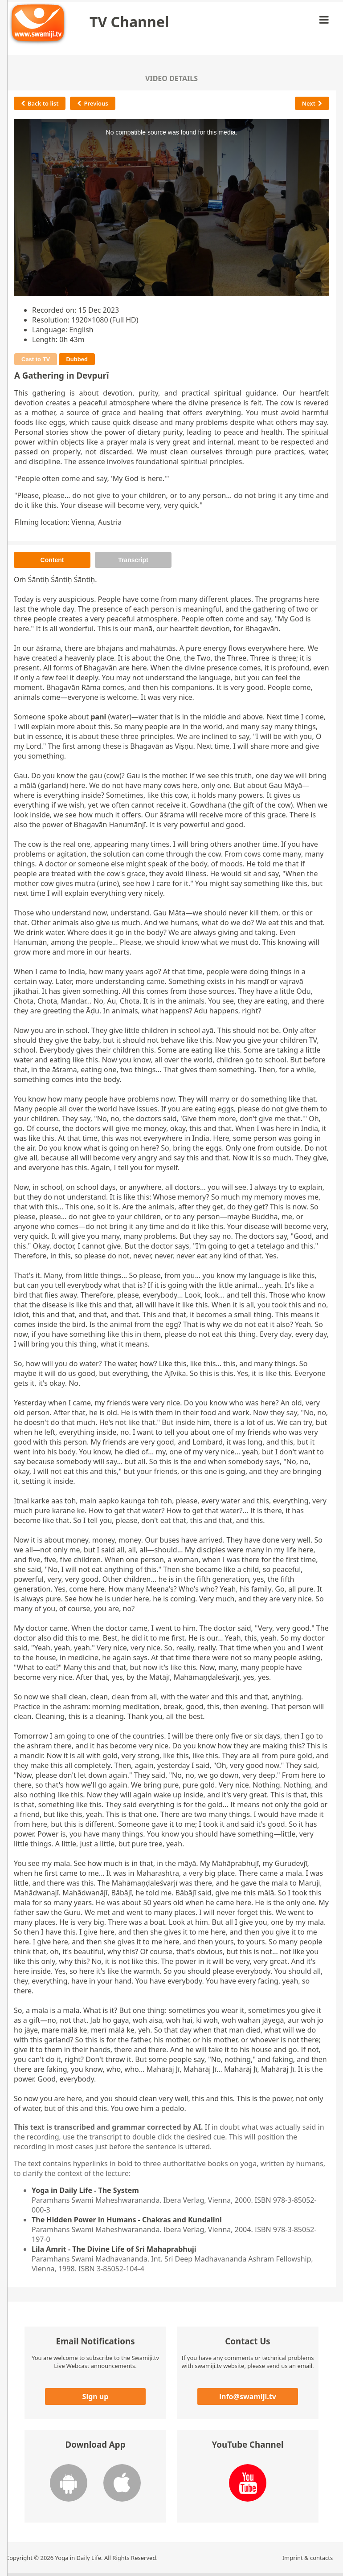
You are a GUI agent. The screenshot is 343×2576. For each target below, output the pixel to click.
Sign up (95, 2396)
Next (312, 103)
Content (52, 559)
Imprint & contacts (307, 2558)
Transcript (133, 559)
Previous (92, 103)
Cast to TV (35, 359)
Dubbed (76, 359)
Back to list (39, 103)
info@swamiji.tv (247, 2396)
